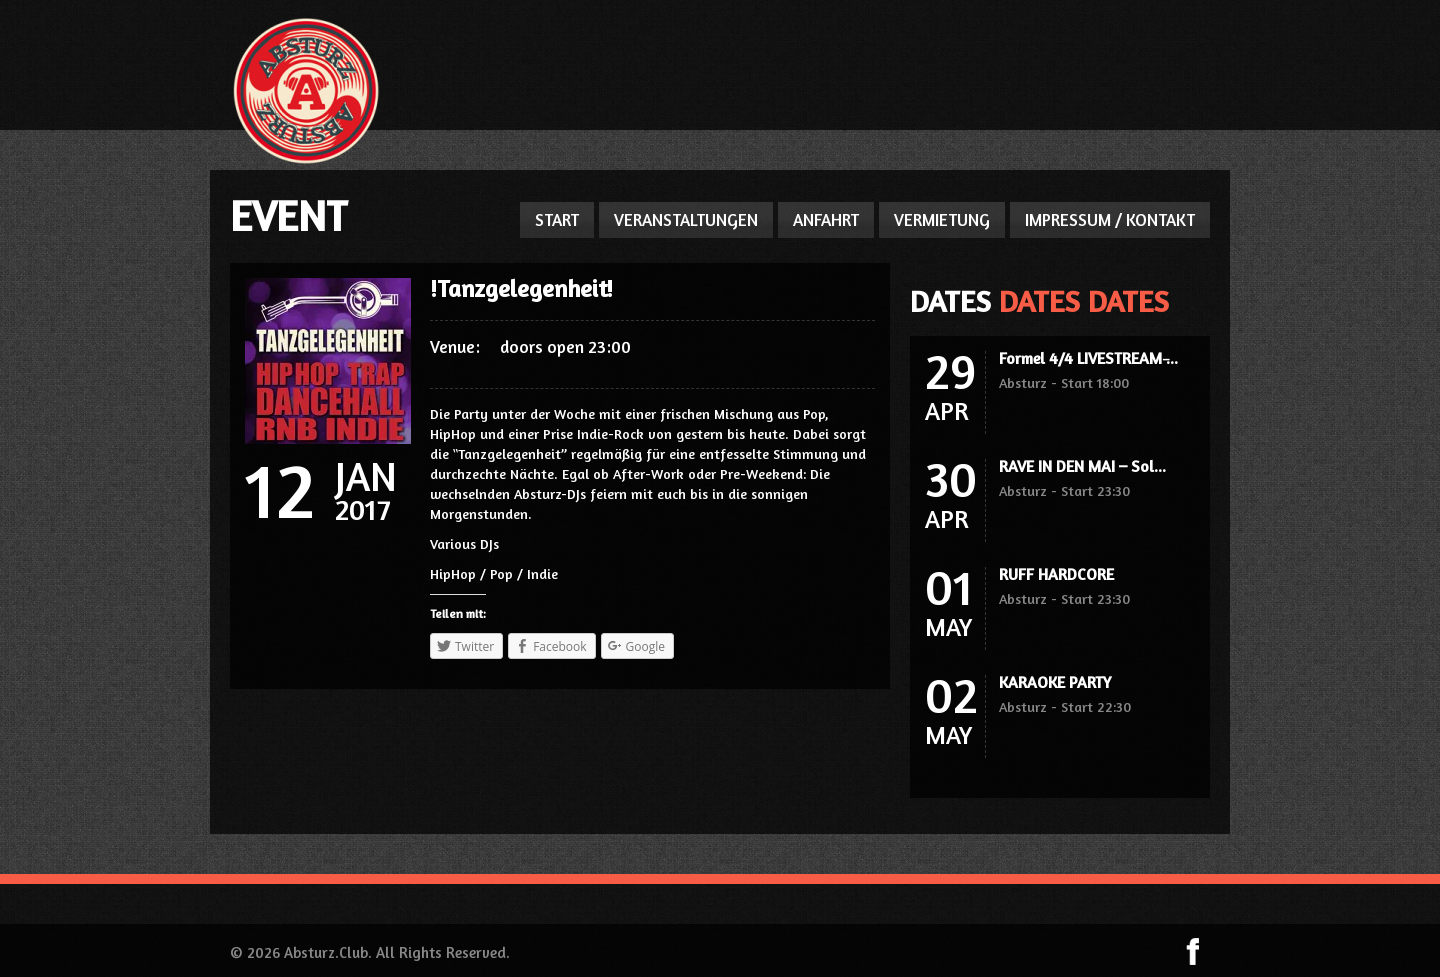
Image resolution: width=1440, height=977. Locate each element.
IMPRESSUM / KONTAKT (1110, 219)
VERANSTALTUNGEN (686, 219)
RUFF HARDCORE (1056, 574)
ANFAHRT (826, 219)
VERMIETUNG (942, 219)
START (557, 219)
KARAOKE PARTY (1055, 682)
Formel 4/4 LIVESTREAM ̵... (1088, 358)
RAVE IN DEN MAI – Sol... (1082, 466)
